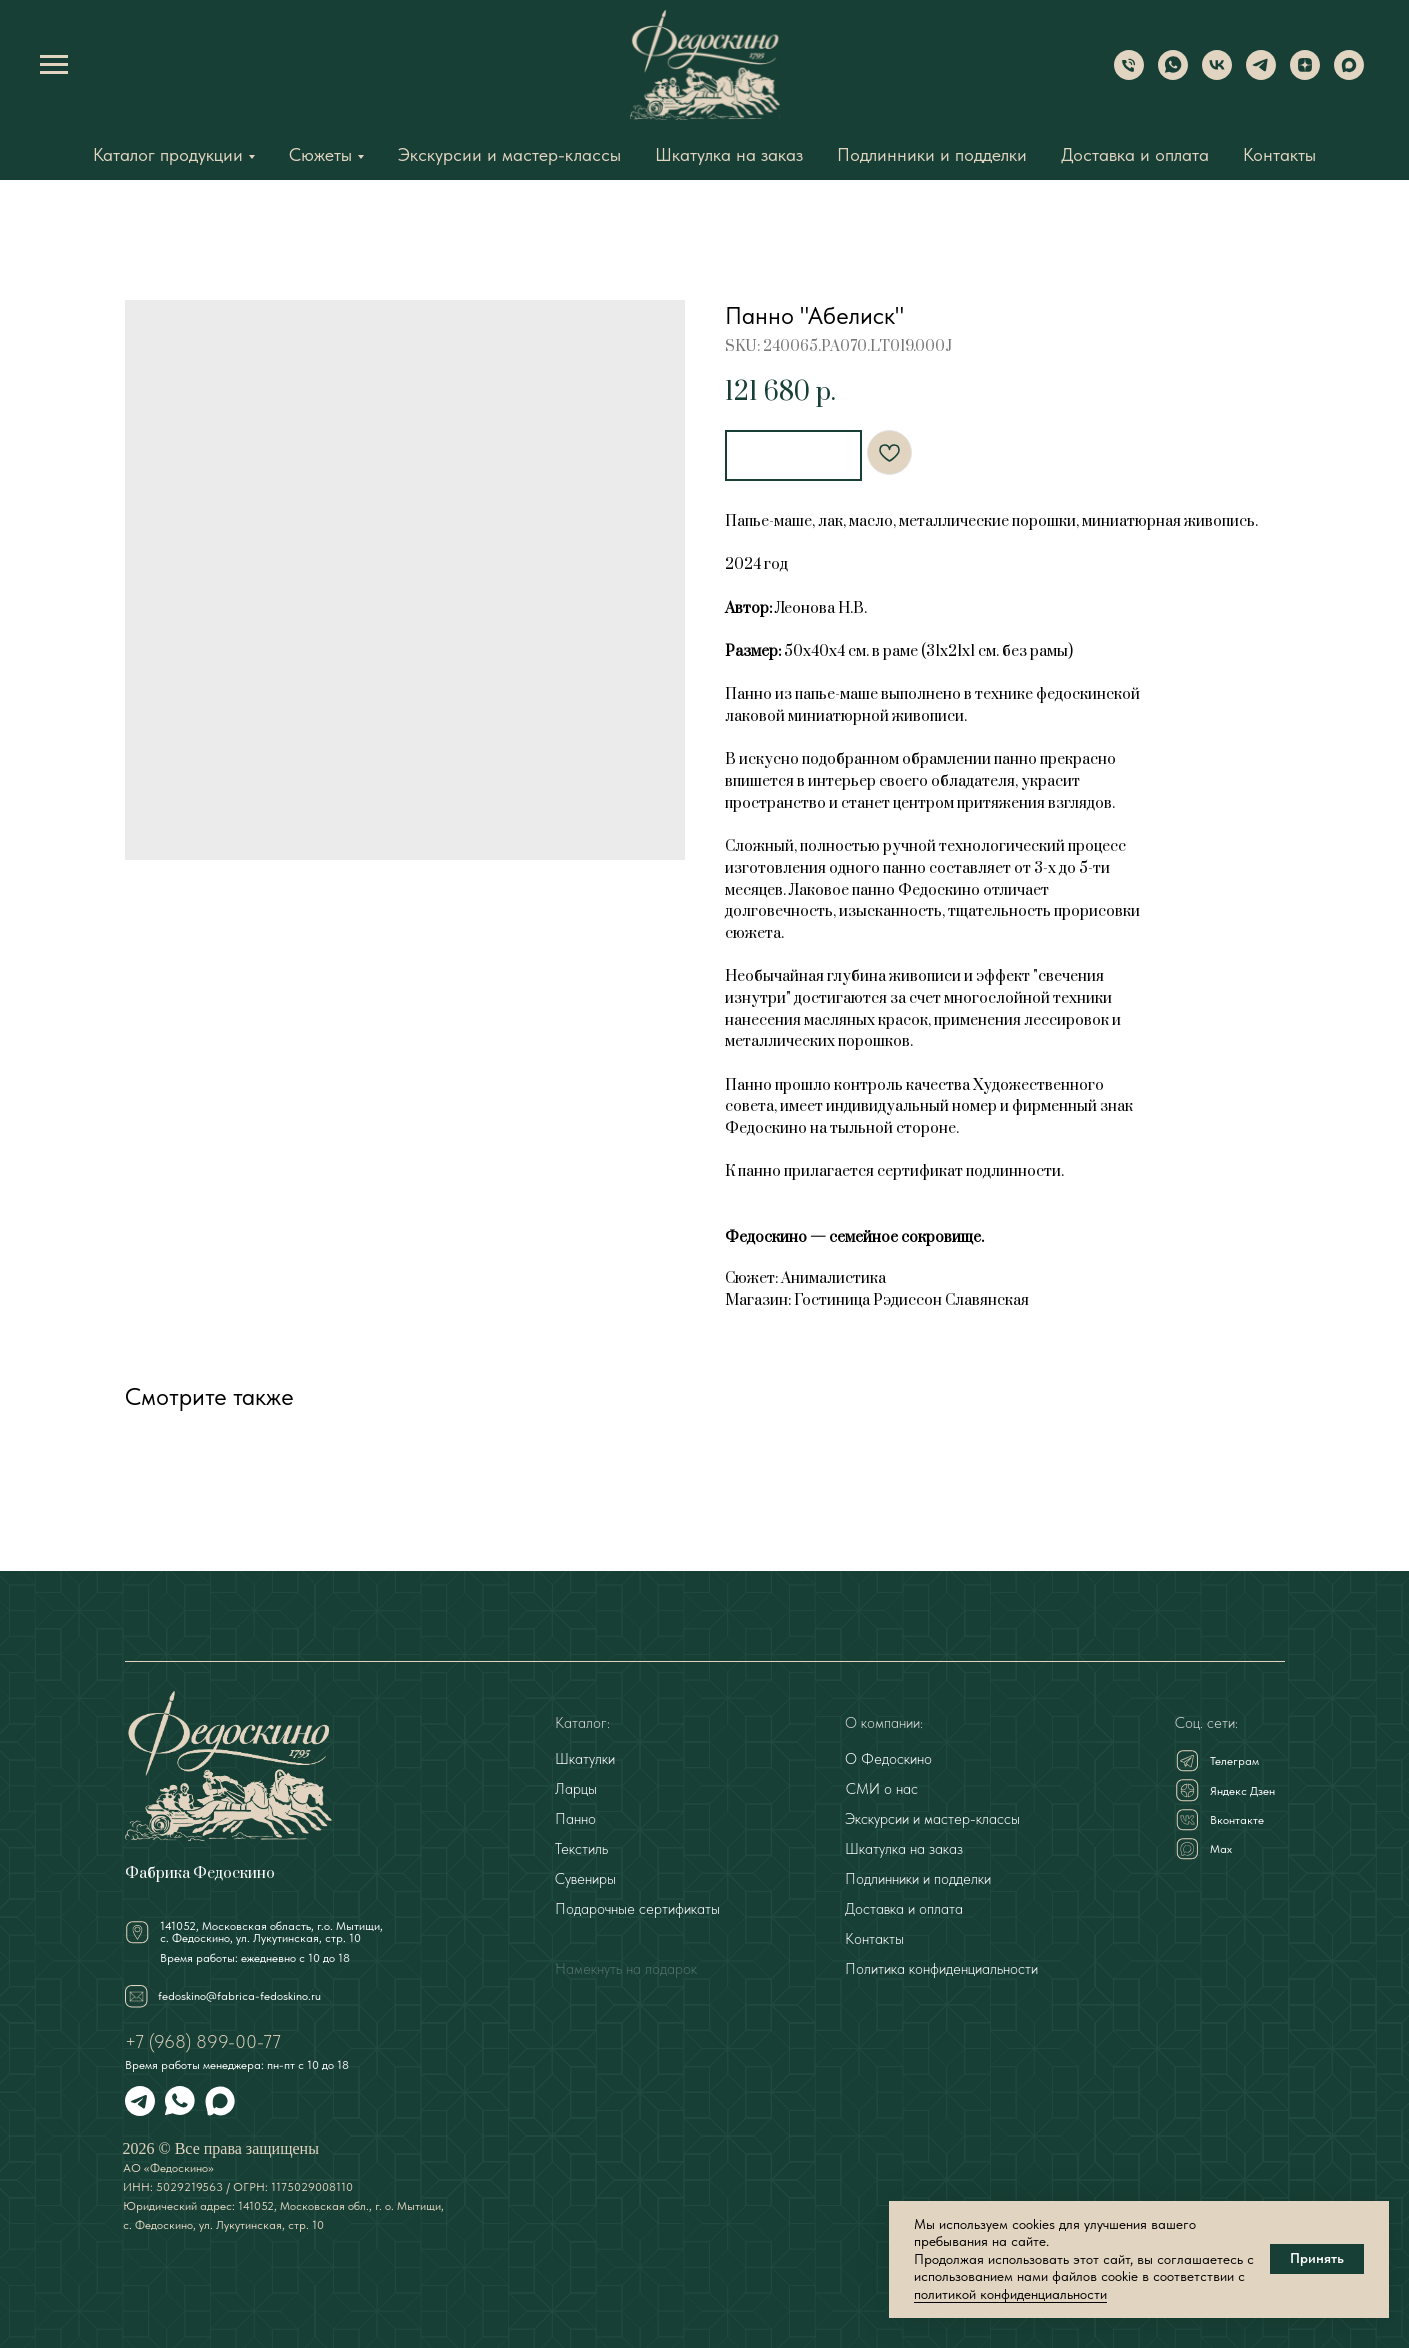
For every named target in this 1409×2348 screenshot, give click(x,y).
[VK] (1217, 74)
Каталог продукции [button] (168, 154)
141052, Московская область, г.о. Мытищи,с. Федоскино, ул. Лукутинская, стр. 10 (271, 1929)
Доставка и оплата (1135, 154)
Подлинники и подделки (932, 154)
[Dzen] (1305, 74)
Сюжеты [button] (320, 154)
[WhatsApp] (1173, 74)
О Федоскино (888, 1756)
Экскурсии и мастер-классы (509, 154)
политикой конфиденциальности (1010, 2294)
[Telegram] (1261, 74)
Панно (575, 1816)
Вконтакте (1237, 1817)
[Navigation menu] (54, 65)
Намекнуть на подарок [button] (626, 1966)
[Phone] (1129, 74)
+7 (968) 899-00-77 (203, 2038)
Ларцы (576, 1786)
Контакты (1279, 154)
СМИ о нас (882, 1786)
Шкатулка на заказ (729, 154)
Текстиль (581, 1846)
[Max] (1349, 74)
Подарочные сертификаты (637, 1906)
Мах (1221, 1846)
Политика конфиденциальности (941, 1966)
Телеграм (1234, 1758)
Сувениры (585, 1876)
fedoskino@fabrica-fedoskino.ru (239, 1993)
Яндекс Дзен (1242, 1788)
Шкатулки (585, 1756)
